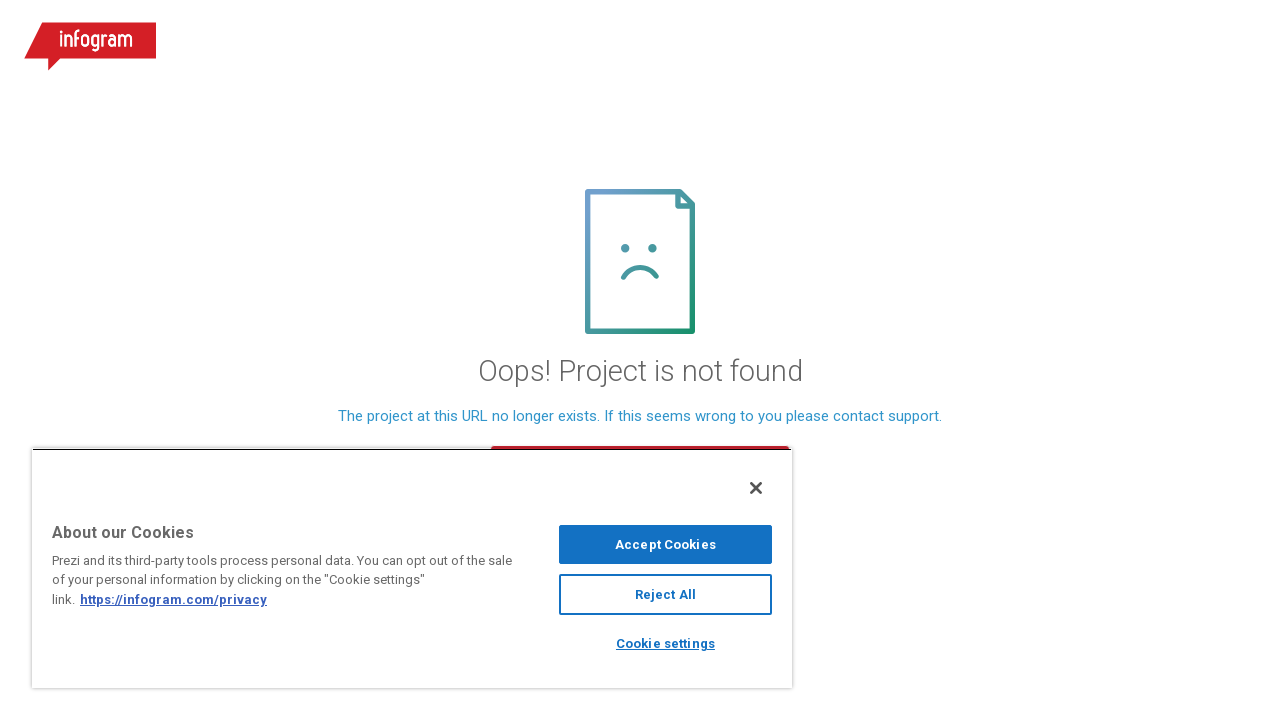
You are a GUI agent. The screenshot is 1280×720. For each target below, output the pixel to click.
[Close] (738, 488)
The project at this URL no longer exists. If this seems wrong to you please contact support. (640, 416)
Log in (1021, 40)
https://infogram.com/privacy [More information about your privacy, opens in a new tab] (173, 599)
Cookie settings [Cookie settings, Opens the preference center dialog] (650, 643)
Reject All (650, 594)
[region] (403, 568)
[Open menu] (1239, 40)
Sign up (1132, 40)
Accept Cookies (650, 544)
